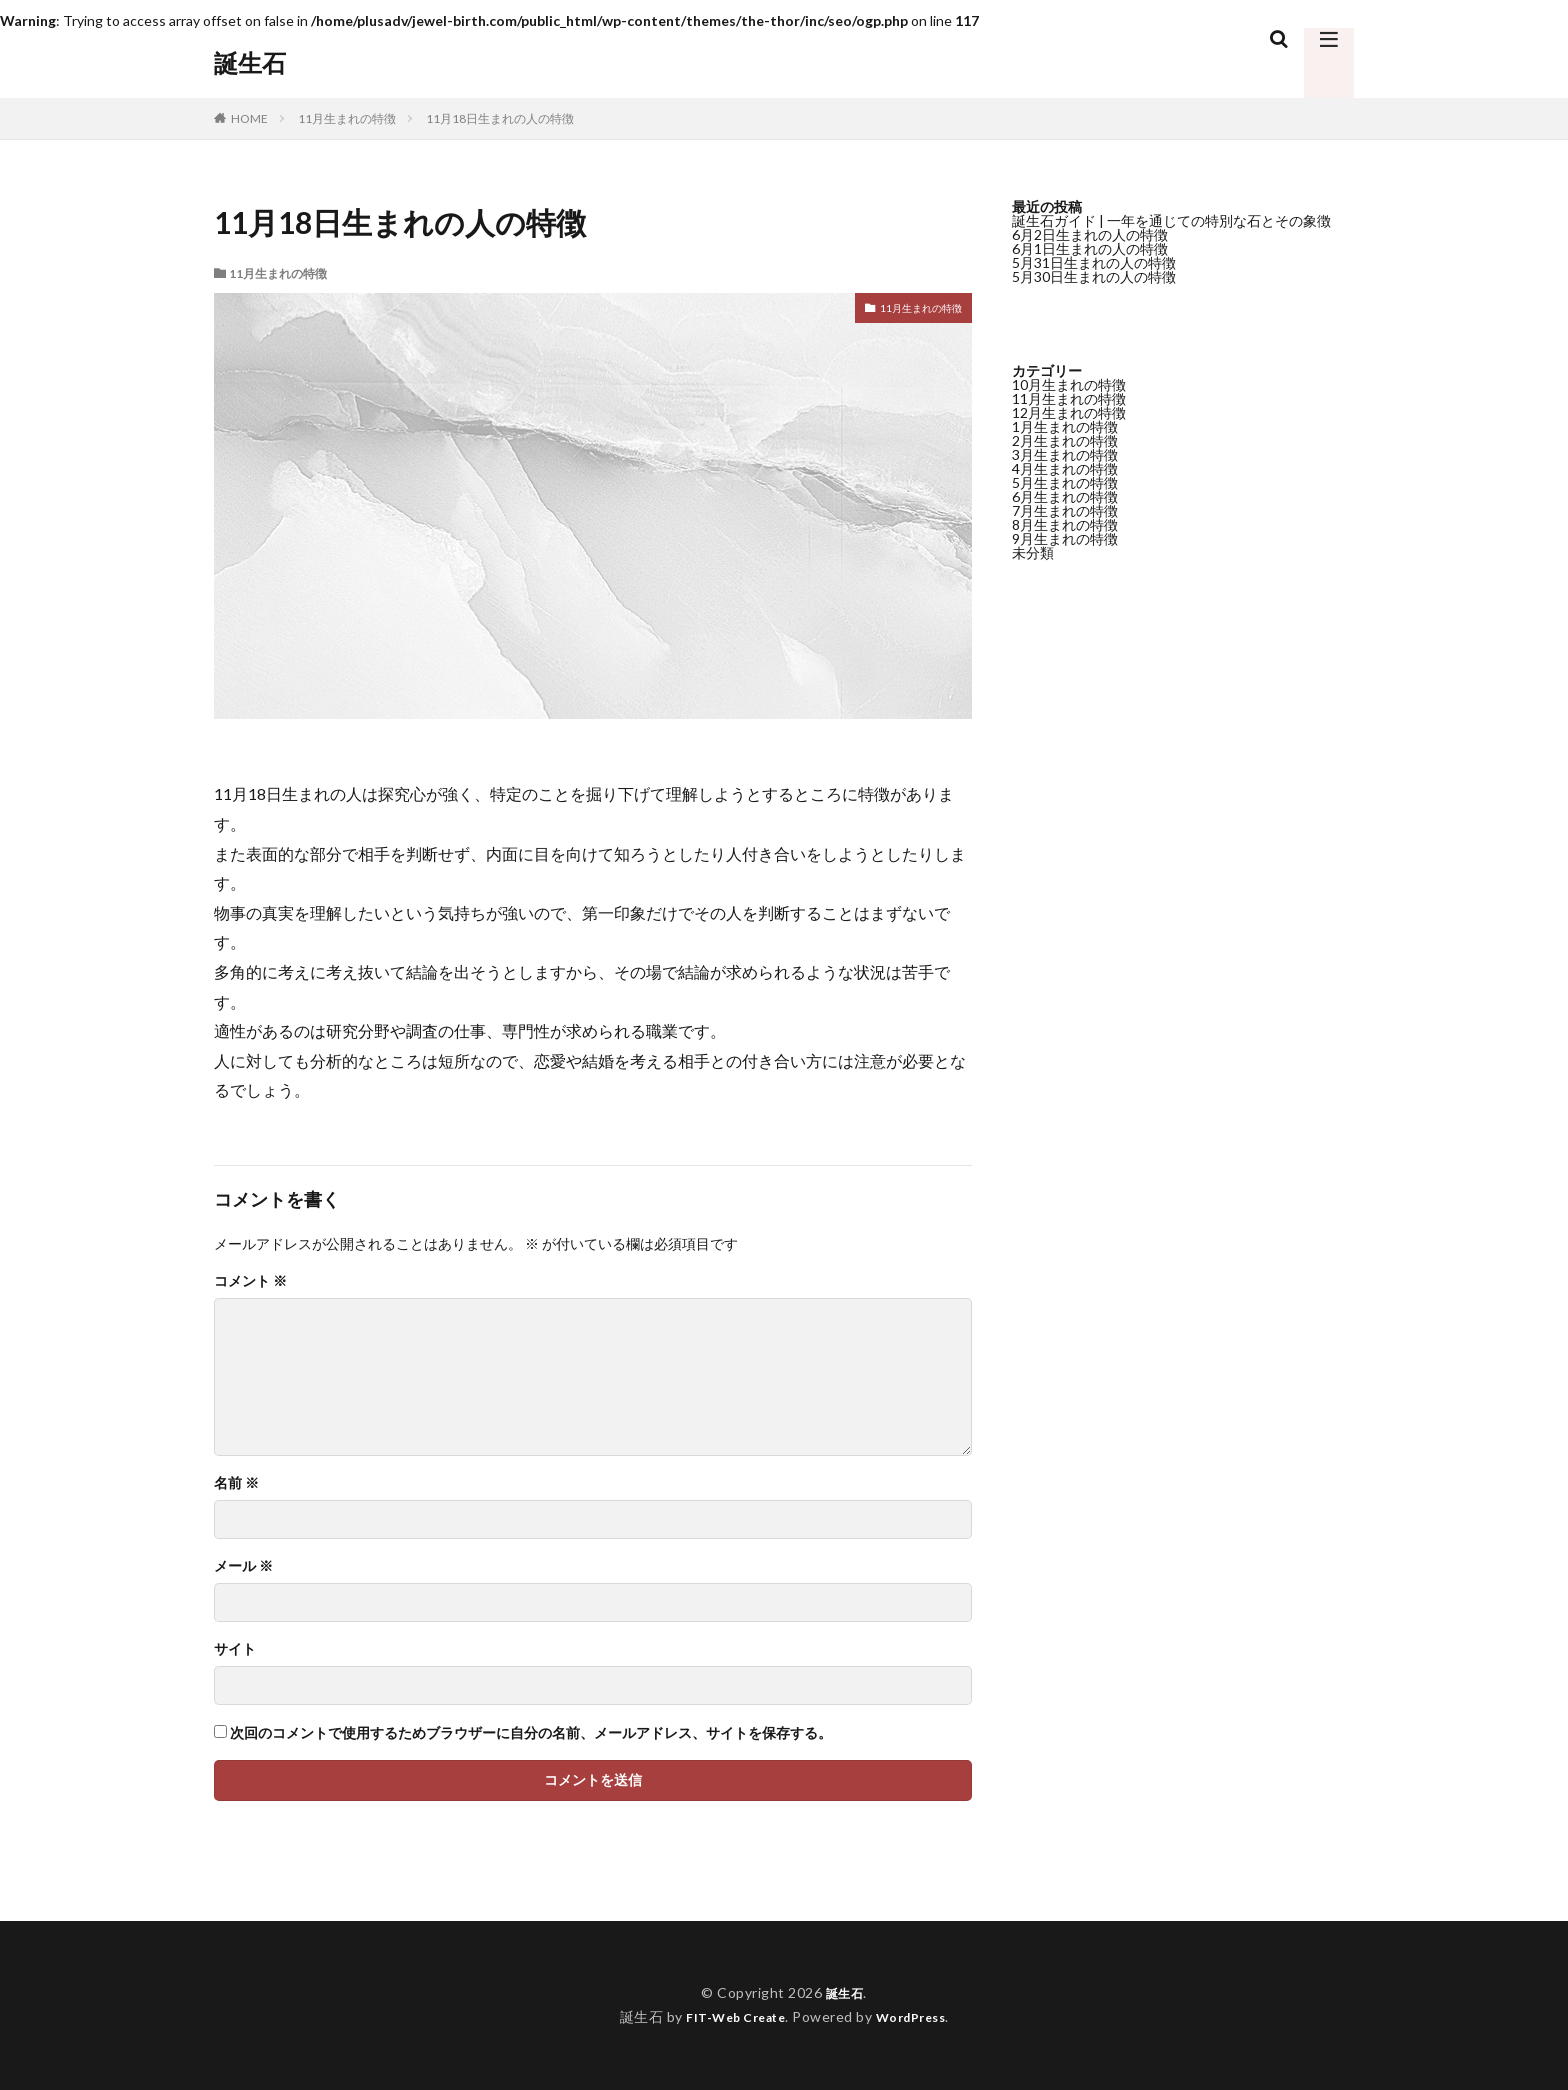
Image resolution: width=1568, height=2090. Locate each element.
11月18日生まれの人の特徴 (500, 118)
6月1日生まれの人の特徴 (1090, 248)
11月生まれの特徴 (347, 118)
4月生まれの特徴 (1065, 468)
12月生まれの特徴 (1069, 412)
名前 (236, 1483)
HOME (249, 118)
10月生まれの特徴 (1069, 384)
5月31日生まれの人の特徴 (1094, 262)
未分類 (1033, 552)
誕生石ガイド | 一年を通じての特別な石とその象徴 (1171, 220)
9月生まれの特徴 (1065, 538)
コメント (250, 1281)
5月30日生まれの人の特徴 (1094, 276)
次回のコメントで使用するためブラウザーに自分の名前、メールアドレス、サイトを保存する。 (531, 1733)
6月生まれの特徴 (1065, 496)
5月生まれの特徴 (1065, 482)
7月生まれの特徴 (1065, 510)
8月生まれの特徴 (1065, 524)
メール (243, 1566)
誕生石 (250, 63)
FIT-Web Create (730, 2016)
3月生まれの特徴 (1065, 454)
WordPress (918, 2016)
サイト (235, 1649)
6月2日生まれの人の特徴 (1090, 234)
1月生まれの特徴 (1065, 426)
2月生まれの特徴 (1065, 440)
